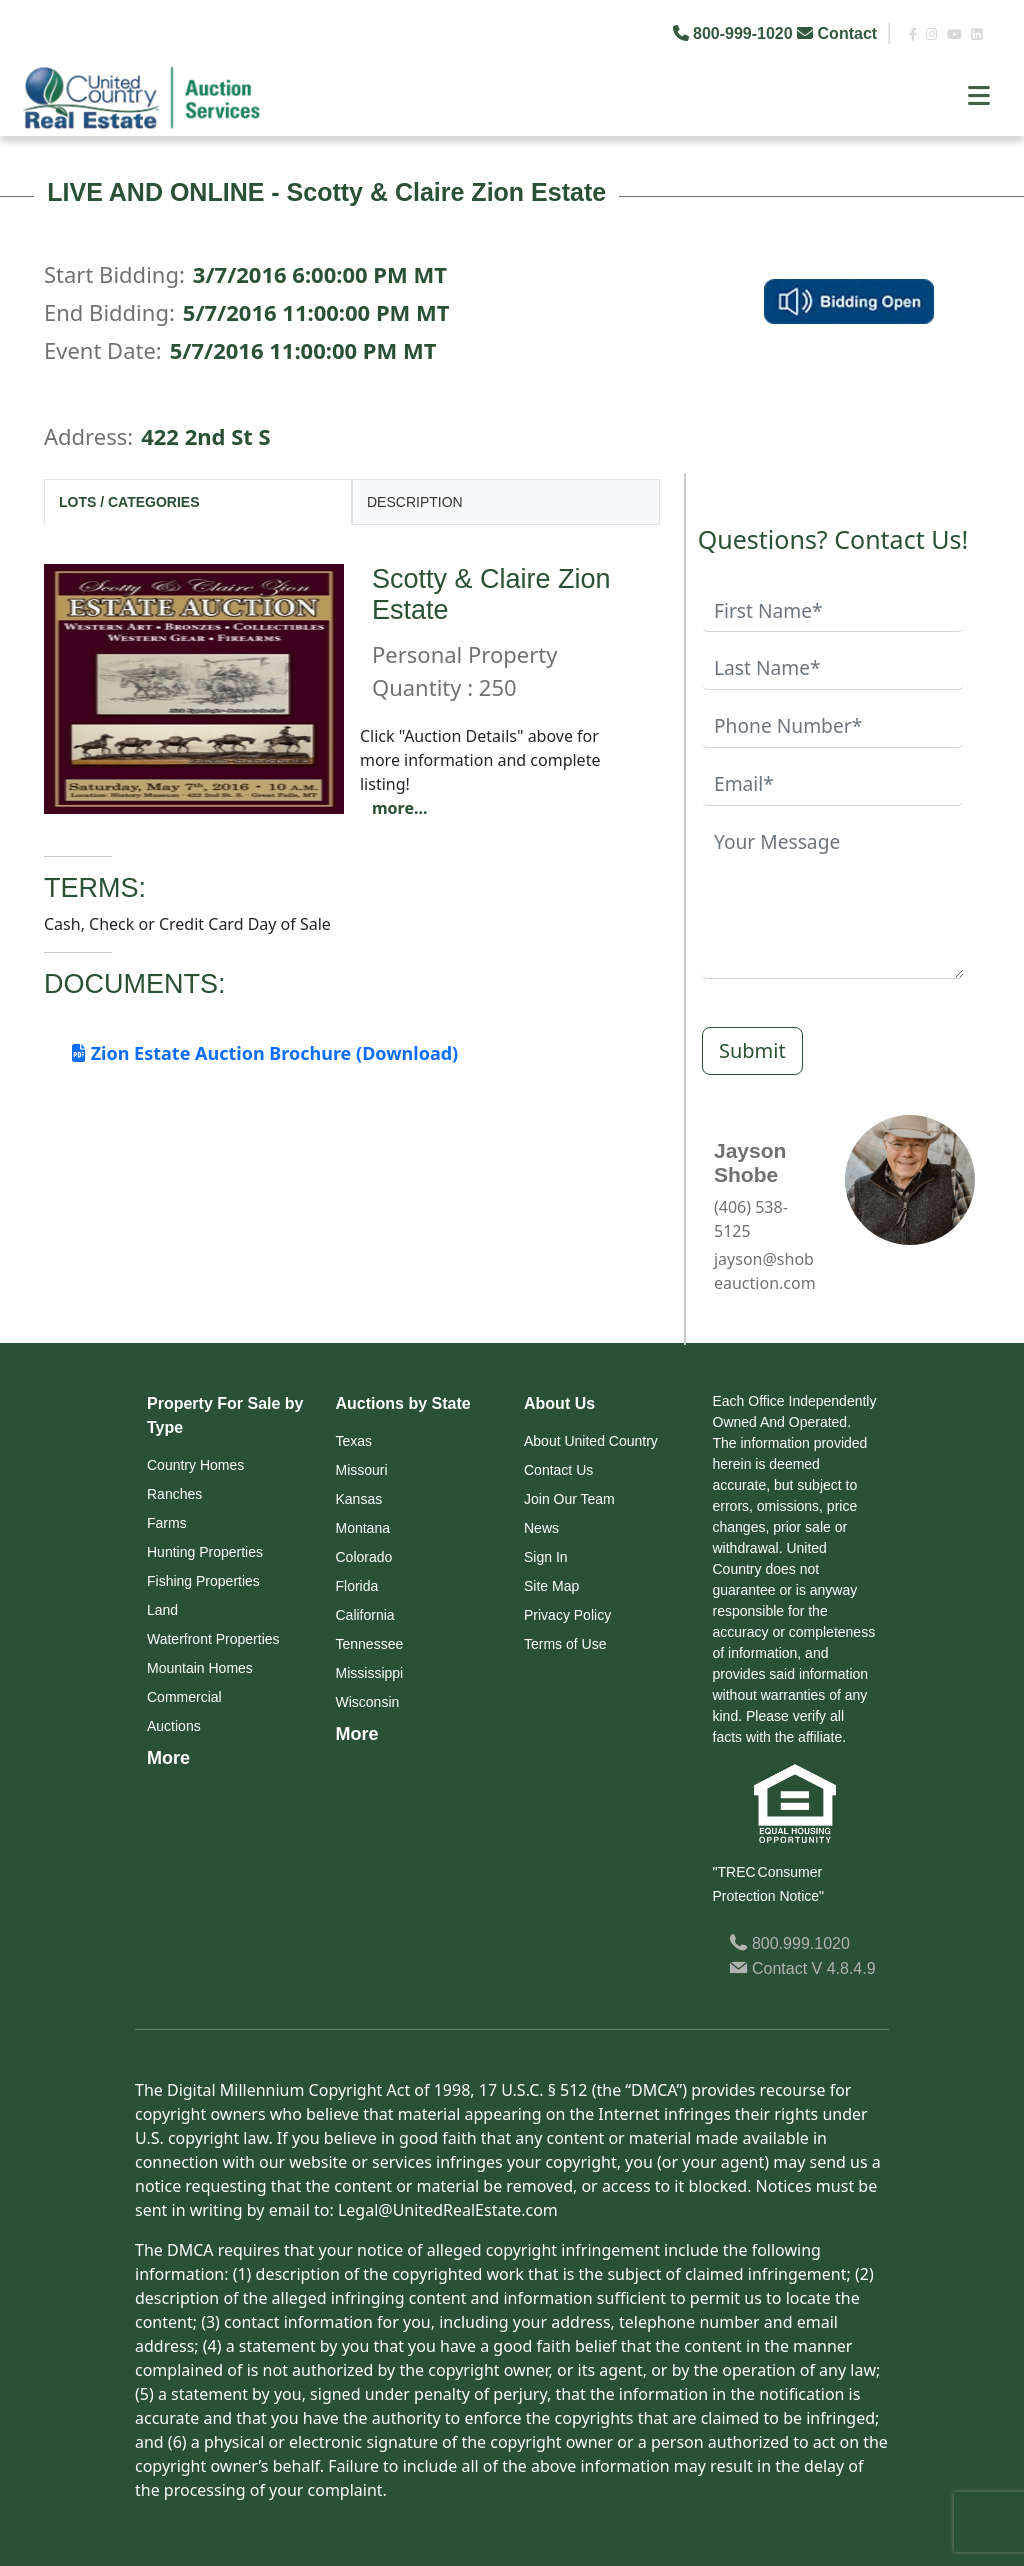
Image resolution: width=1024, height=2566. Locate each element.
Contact (839, 33)
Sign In (546, 1557)
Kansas (359, 1499)
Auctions (174, 1726)
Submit (752, 1050)
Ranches (174, 1494)
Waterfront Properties (213, 1639)
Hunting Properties (205, 1552)
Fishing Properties (203, 1581)
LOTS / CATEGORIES (129, 502)
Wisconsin (368, 1702)
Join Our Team (569, 1499)
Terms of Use (565, 1644)
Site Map (551, 1586)
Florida (357, 1586)
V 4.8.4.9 (844, 1968)
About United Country (591, 1441)
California (365, 1615)
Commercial (184, 1697)
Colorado (364, 1557)
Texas (354, 1441)
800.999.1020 (789, 1943)
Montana (363, 1528)
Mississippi (370, 1673)
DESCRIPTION (415, 502)
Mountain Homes (200, 1668)
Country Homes (195, 1465)
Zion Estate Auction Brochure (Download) (265, 1053)
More (168, 1758)
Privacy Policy (567, 1615)
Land (162, 1610)
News (541, 1528)
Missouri (362, 1470)
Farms (167, 1523)
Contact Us (558, 1470)
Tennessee (370, 1644)
